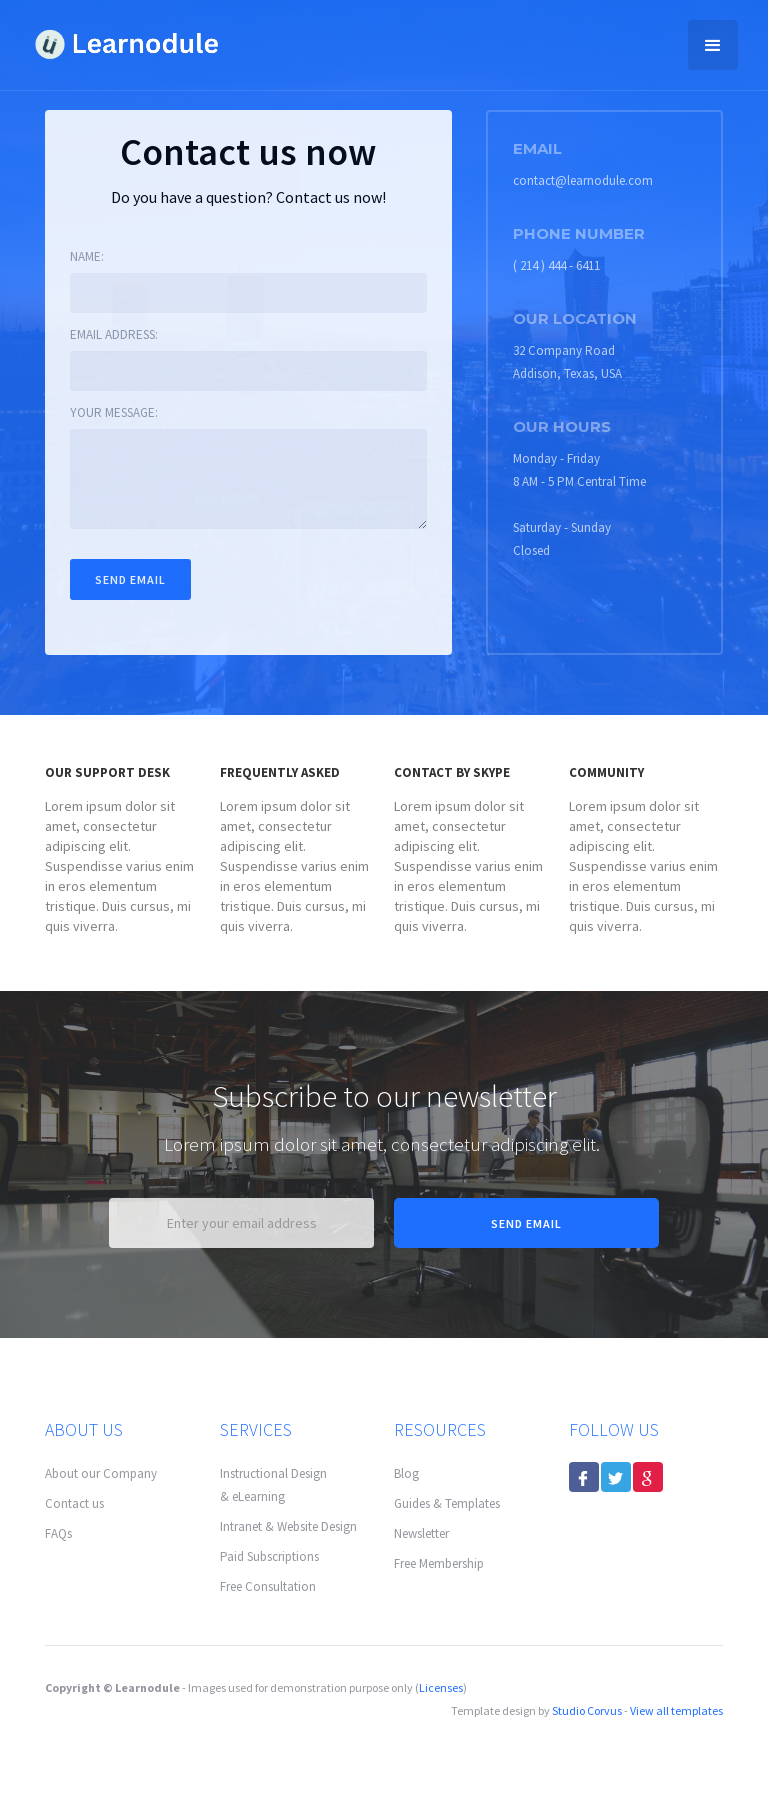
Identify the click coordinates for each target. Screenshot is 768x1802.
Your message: (114, 412)
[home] (125, 41)
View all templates (676, 1710)
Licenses (441, 1687)
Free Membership (439, 1563)
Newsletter (421, 1533)
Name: (87, 256)
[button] (713, 45)
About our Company (101, 1473)
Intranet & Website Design (288, 1526)
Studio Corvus (587, 1710)
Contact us (74, 1503)
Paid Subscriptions (269, 1556)
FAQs (58, 1533)
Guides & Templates (447, 1503)
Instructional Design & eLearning (273, 1485)
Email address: (114, 334)
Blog (406, 1473)
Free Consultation (268, 1586)
